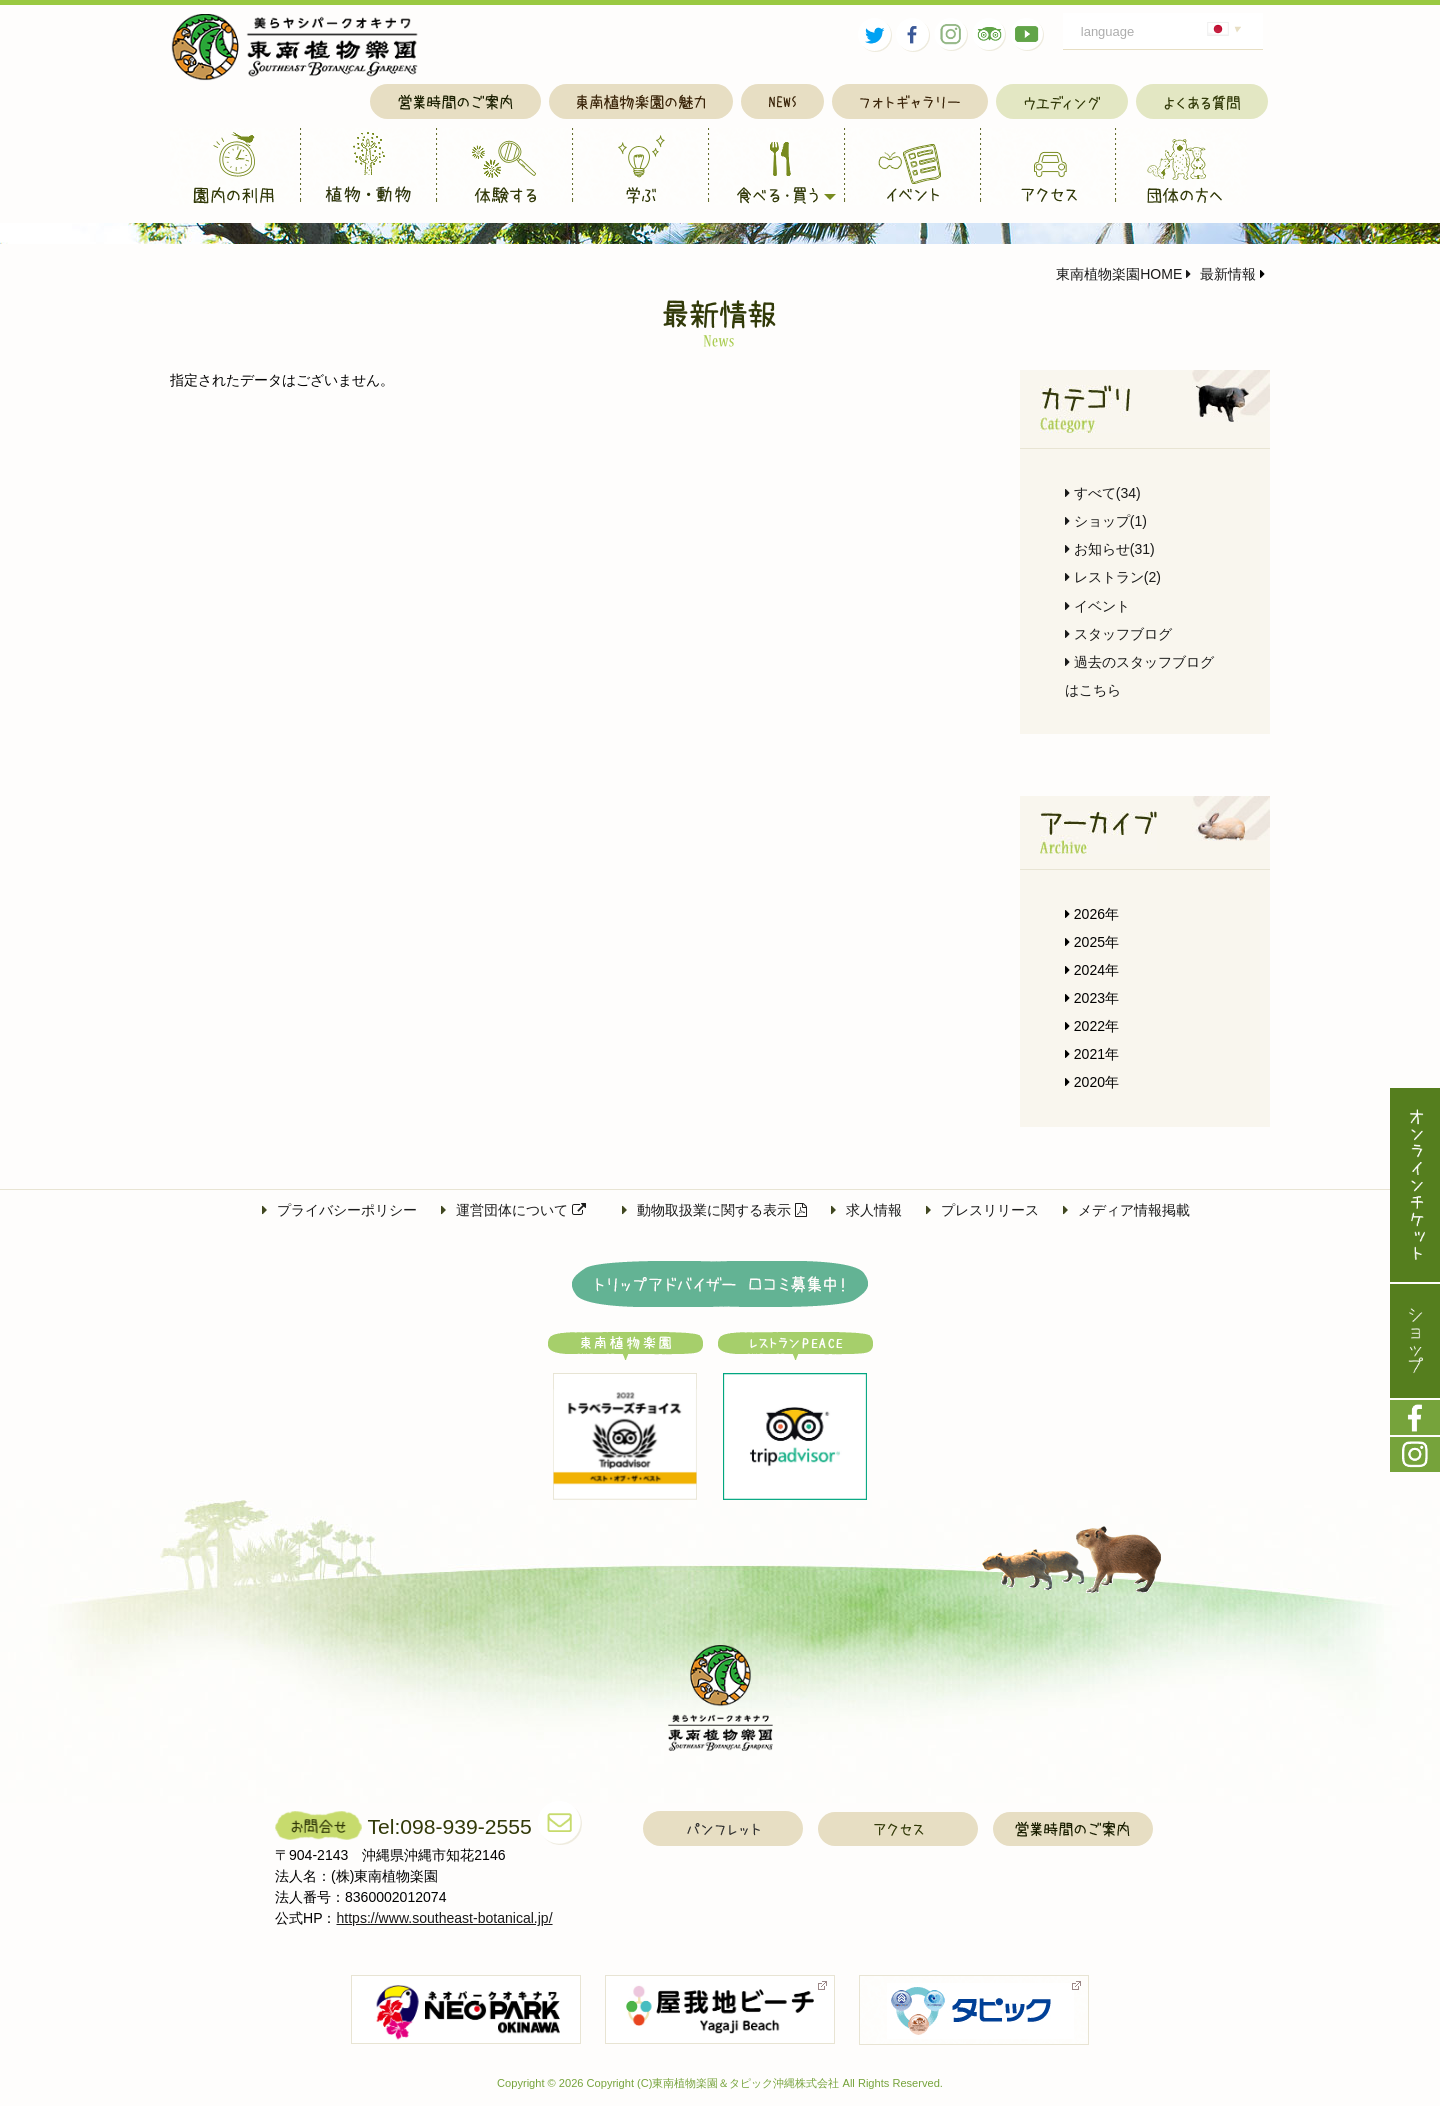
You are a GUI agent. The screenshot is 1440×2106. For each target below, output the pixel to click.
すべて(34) (1103, 493)
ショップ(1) (1106, 521)
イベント (1097, 606)
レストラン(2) (1113, 577)
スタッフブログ (1118, 634)
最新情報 (1221, 274)
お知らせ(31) (1110, 549)
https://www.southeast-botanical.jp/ (445, 1918)
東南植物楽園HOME (1119, 274)
